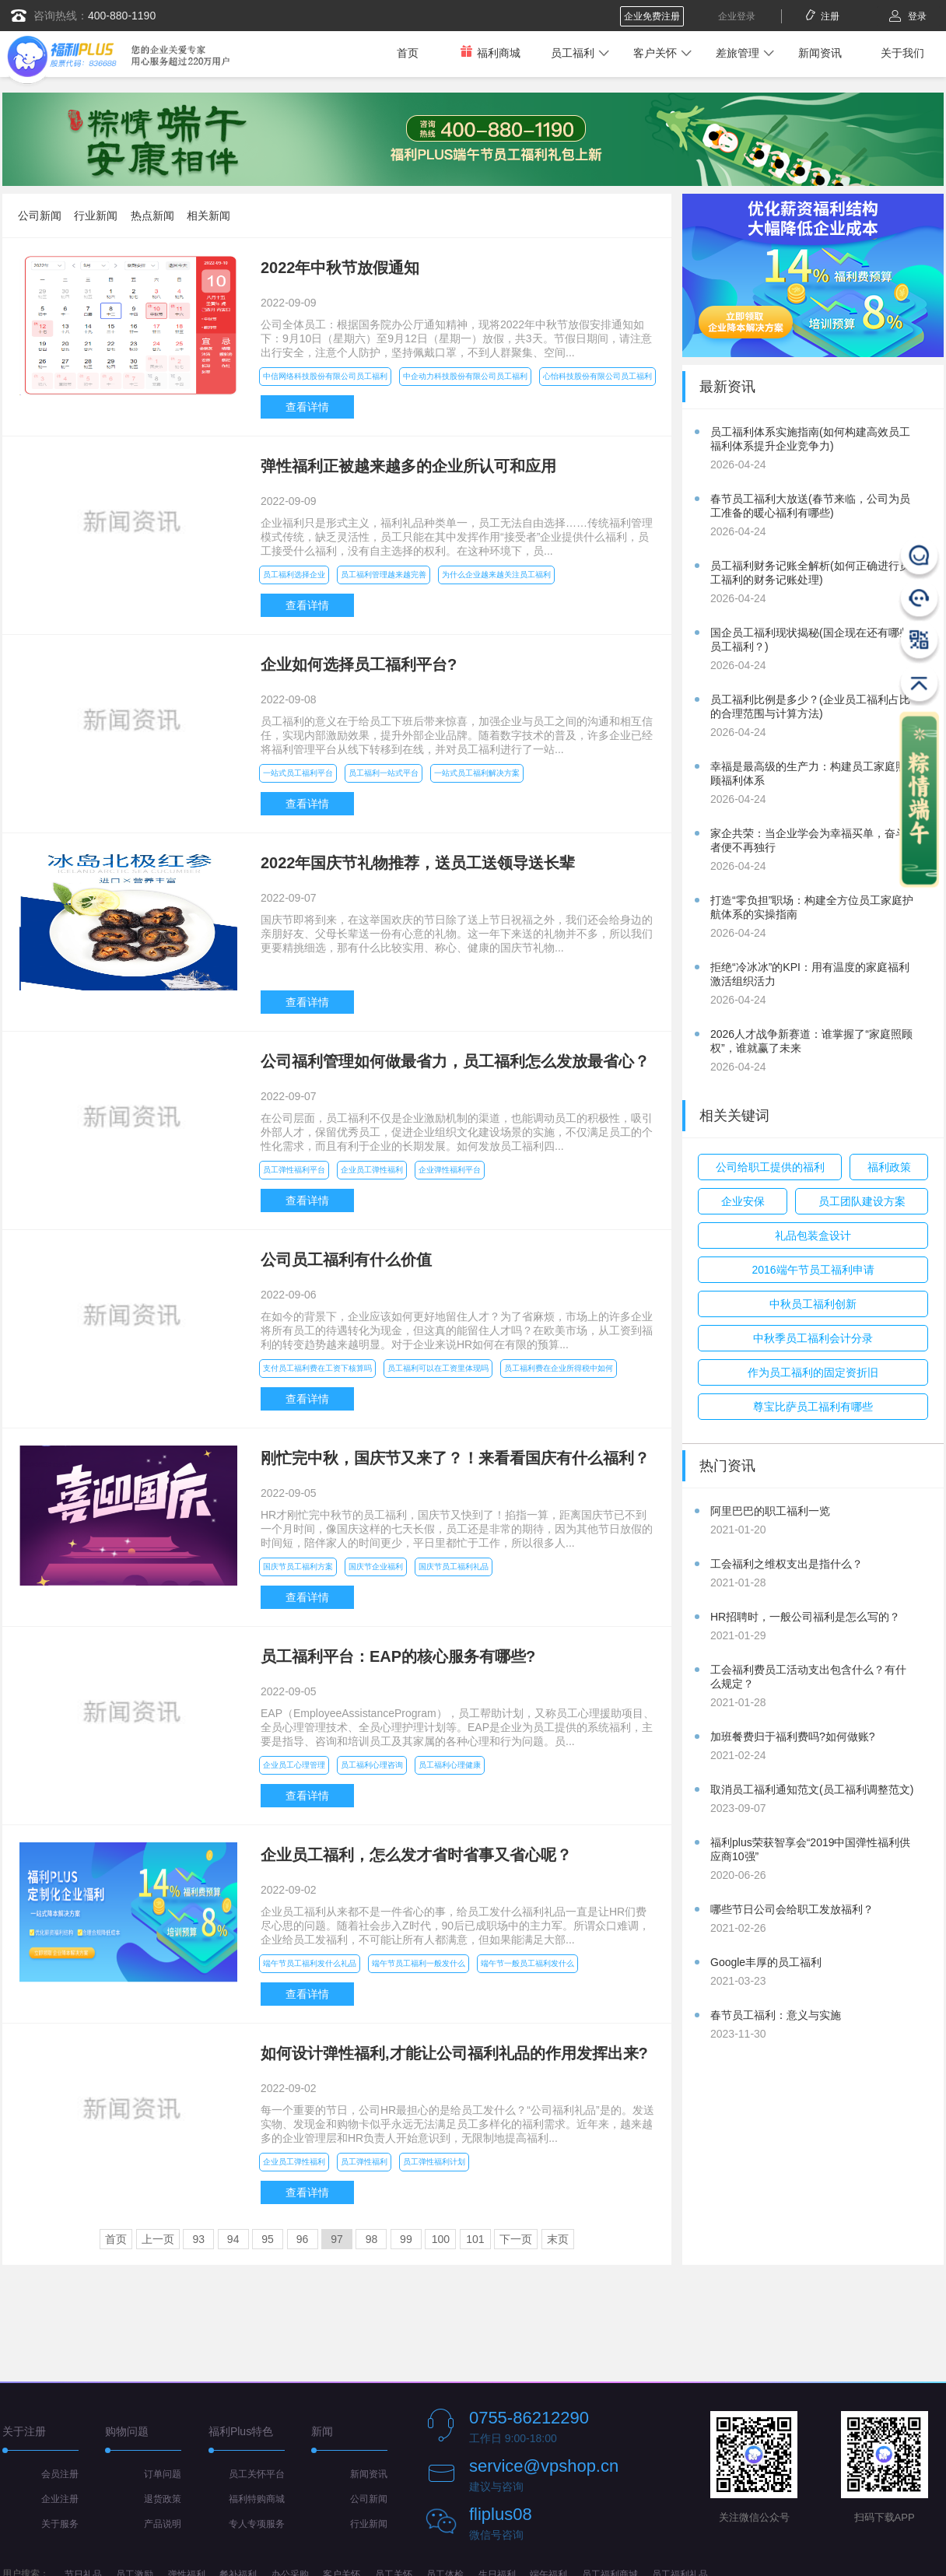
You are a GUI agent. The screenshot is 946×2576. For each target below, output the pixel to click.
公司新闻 (39, 215)
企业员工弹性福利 (372, 1169)
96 (302, 2239)
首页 (408, 53)
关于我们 (902, 53)
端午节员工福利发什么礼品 (309, 1963)
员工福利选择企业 (294, 574)
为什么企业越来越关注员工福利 (496, 574)
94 (233, 2239)
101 (475, 2239)
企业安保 (743, 1201)
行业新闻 (95, 215)
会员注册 (60, 2474)
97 (337, 2239)
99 (406, 2239)
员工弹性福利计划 (434, 2161)
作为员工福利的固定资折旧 (813, 1372)
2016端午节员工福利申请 (813, 1269)
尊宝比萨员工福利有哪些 (813, 1406)
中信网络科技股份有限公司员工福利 (325, 376)
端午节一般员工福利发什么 (527, 1963)
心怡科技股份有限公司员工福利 (597, 376)
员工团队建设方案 (862, 1201)
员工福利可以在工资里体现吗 (438, 1368)
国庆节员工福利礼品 (454, 1566)
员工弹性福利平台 (294, 1169)
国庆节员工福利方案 (298, 1566)
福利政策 (889, 1167)
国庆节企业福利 (376, 1566)
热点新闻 (152, 215)
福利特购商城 (257, 2499)
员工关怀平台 (257, 2474)
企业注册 (60, 2499)
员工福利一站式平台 (384, 773)
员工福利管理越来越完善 (383, 574)
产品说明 (162, 2523)
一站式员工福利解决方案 (477, 773)
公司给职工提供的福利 (770, 1167)
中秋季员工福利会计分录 (813, 1338)
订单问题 (162, 2474)
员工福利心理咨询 (372, 1765)
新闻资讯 (820, 53)
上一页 (158, 2239)
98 (372, 2239)
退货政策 (162, 2499)
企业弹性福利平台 (450, 1169)
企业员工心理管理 (294, 1765)
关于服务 (60, 2523)
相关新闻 (208, 215)
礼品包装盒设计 (813, 1235)
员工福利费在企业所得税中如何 (558, 1368)
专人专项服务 (257, 2523)
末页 (558, 2239)
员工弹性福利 (364, 2161)
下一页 (515, 2239)
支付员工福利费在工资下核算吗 (317, 1368)
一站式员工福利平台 (298, 773)
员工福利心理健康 (450, 1765)
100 (441, 2239)
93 (198, 2239)
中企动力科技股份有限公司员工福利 (465, 376)
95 (267, 2239)
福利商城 (490, 52)
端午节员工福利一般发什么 (418, 1963)
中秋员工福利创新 (813, 1304)
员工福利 (572, 53)
